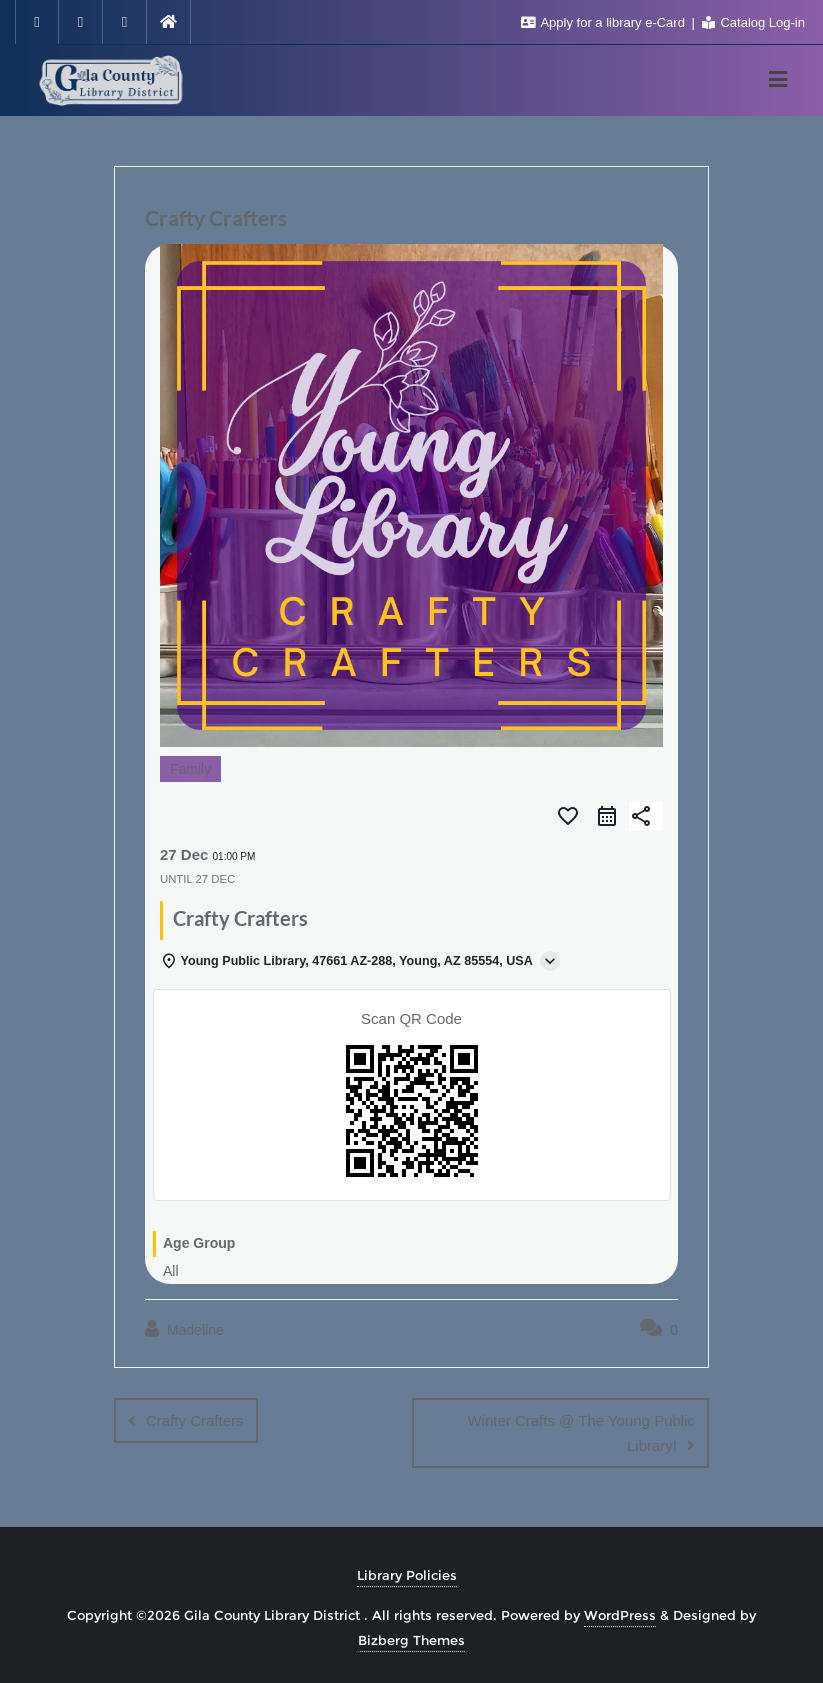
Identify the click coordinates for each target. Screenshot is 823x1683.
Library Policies (407, 1574)
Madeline (184, 1329)
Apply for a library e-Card (605, 22)
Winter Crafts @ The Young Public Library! (581, 1433)
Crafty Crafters (195, 1420)
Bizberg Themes (411, 1640)
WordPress (620, 1614)
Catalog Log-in (753, 22)
